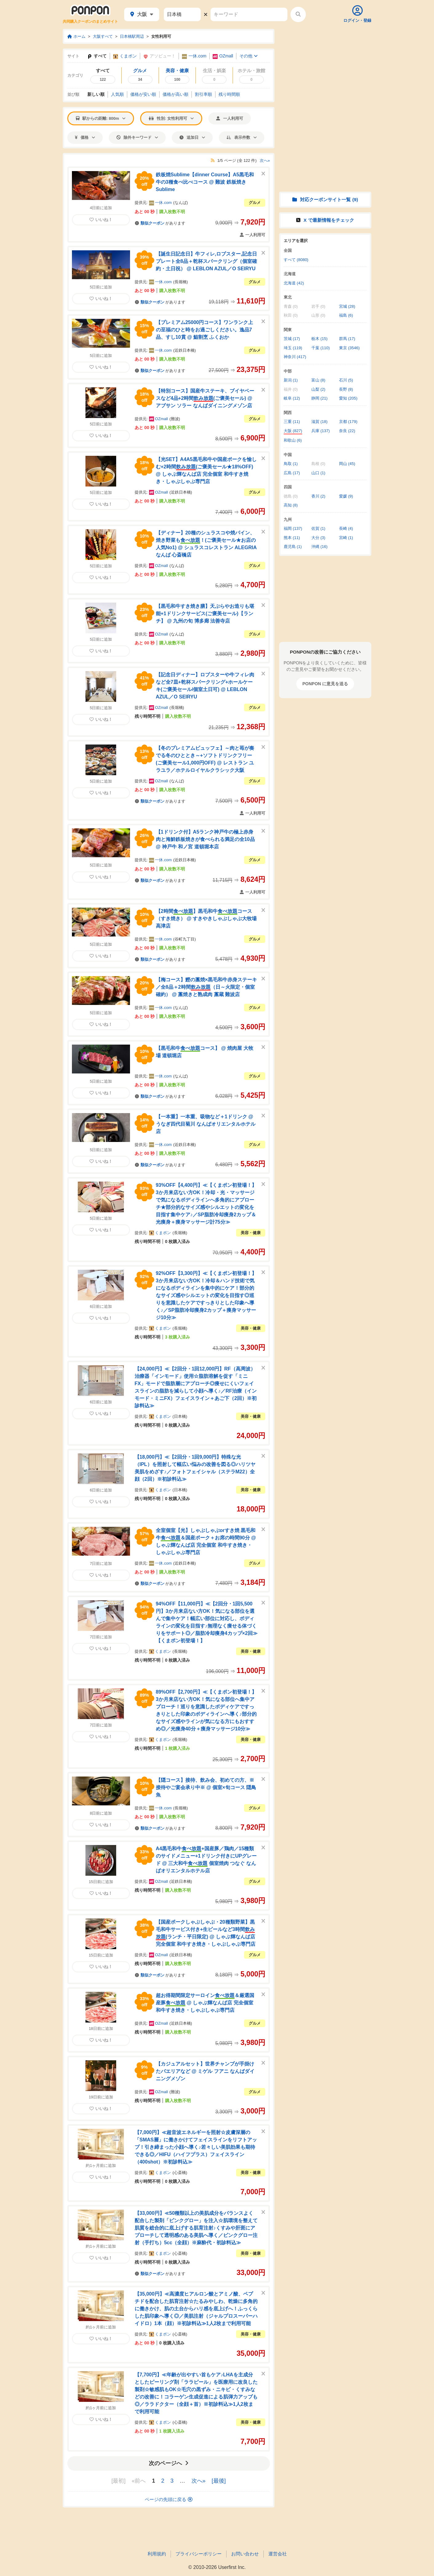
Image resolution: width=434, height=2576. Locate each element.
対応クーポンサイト (325, 199)
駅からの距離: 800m (100, 118)
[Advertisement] (325, 67)
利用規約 (157, 2553)
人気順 (117, 94)
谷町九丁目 (185, 939)
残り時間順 (229, 94)
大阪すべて (103, 36)
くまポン (125, 56)
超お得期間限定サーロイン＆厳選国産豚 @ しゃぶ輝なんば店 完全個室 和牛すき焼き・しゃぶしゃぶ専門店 (205, 2003)
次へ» (265, 160)
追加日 (192, 137)
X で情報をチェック (325, 220)
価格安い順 (143, 94)
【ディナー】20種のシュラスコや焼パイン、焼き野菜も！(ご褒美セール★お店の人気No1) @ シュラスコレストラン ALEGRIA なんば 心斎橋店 (206, 543)
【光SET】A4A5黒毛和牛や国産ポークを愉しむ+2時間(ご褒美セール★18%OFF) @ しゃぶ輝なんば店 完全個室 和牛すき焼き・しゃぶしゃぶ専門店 (206, 470)
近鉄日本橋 (185, 350)
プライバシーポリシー (199, 2553)
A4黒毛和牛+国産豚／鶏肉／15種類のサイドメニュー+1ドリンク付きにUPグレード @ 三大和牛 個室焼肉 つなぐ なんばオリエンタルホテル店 (206, 1859)
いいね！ (100, 219)
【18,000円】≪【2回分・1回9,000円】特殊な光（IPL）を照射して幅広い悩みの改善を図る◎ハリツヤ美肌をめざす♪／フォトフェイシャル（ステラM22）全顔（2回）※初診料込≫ (195, 1468)
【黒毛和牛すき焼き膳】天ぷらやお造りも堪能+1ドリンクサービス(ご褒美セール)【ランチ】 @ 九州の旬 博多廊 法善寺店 (205, 613)
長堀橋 (181, 281)
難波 (175, 418)
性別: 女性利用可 (171, 118)
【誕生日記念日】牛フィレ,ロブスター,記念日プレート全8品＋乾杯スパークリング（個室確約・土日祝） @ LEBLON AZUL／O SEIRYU (206, 261)
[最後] (219, 2481)
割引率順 (203, 94)
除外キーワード (137, 137)
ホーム (76, 36)
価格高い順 (175, 94)
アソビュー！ (159, 56)
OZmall (223, 56)
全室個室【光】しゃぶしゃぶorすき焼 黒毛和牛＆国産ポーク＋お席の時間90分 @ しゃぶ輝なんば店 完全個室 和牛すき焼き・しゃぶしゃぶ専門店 (206, 1541)
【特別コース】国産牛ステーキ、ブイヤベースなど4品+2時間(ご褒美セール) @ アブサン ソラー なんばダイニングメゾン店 (205, 398)
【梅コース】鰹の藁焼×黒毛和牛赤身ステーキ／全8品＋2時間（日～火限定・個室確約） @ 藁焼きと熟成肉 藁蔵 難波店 (206, 987)
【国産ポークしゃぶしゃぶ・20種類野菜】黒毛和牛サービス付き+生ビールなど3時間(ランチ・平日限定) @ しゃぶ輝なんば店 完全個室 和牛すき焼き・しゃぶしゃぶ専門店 (205, 1933)
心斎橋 (180, 2172)
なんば (181, 202)
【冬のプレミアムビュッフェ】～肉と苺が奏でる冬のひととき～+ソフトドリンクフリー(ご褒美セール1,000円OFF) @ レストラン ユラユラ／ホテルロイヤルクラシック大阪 (205, 759)
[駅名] (182, 14)
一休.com (194, 56)
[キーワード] (248, 14)
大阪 (141, 14)
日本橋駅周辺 (132, 36)
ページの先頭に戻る (168, 2499)
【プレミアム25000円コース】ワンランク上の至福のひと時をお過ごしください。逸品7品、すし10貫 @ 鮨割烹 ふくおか (204, 330)
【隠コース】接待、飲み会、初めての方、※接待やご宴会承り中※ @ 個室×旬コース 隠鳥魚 (206, 1787)
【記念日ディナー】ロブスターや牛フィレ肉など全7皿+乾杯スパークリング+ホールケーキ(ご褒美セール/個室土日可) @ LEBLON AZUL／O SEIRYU (205, 685)
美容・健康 (251, 1232)
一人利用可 (229, 118)
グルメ (255, 202)
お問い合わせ (245, 2553)
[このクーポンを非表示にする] (263, 174)
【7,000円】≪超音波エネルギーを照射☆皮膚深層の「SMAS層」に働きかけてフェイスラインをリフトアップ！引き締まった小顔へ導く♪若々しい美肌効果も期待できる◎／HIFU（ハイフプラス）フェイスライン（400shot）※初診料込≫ (196, 2147)
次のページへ (168, 2463)
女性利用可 (161, 36)
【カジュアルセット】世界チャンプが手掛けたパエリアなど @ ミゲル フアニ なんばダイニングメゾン (205, 2071)
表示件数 (242, 137)
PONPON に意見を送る (325, 683)
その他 (248, 55)
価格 (85, 137)
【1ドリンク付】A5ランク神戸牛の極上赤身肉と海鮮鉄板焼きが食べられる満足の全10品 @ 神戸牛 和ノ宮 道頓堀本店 (205, 839)
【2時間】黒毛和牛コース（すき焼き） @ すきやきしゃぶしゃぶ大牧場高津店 (206, 918)
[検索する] (298, 14)
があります (160, 223)
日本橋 (180, 1416)
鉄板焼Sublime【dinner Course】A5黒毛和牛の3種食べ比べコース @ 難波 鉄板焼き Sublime (205, 182)
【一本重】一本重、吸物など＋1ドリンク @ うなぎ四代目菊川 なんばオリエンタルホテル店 (205, 1124)
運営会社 (277, 2553)
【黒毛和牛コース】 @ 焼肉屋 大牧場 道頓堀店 (204, 1052)
